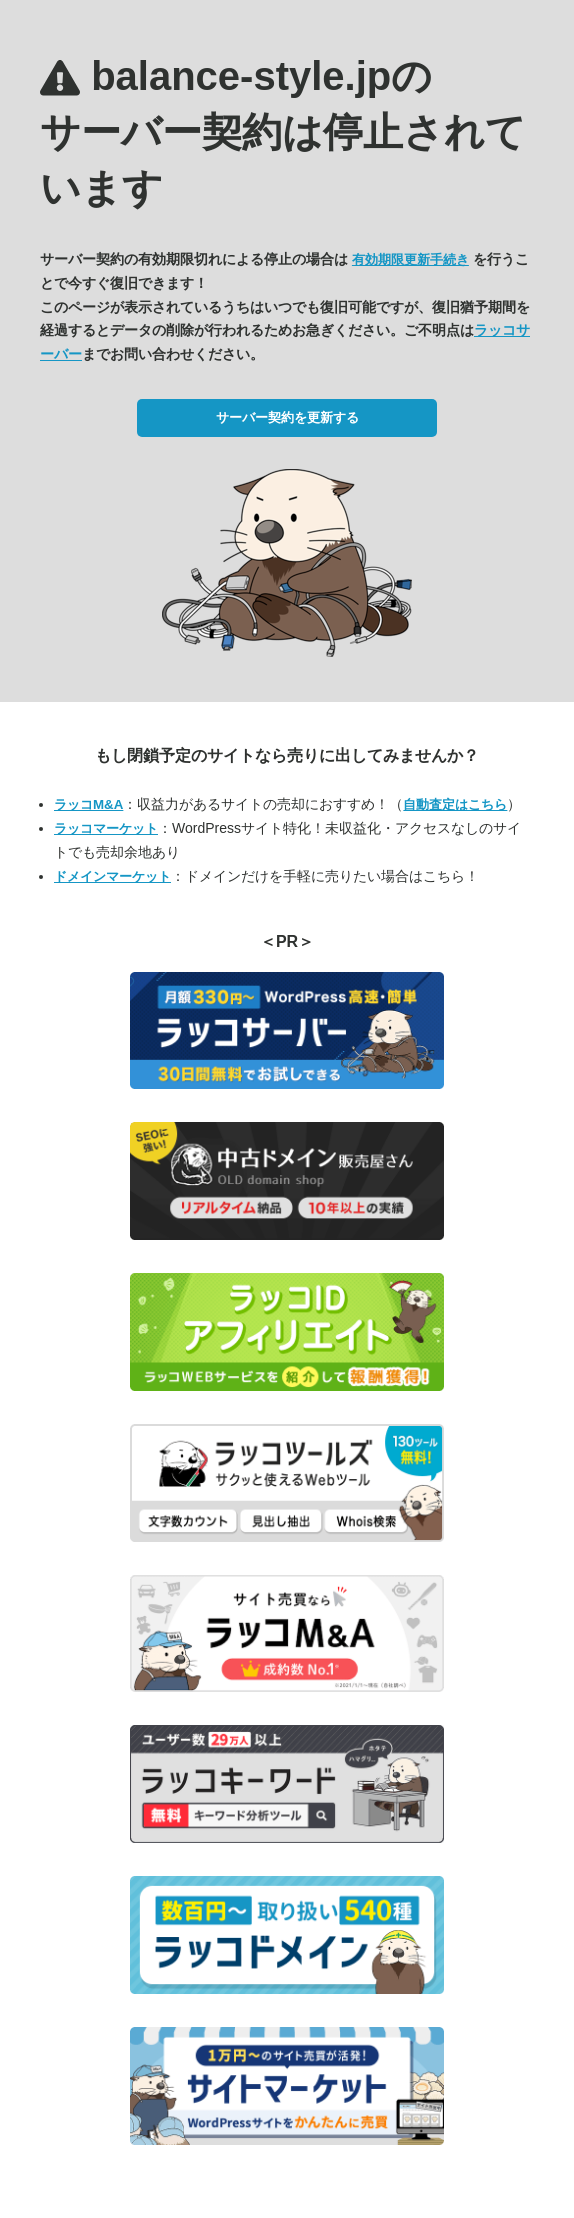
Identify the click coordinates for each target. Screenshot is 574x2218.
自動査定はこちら (455, 804)
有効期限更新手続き (410, 259)
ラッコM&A (88, 804)
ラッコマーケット (106, 828)
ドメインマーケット (112, 876)
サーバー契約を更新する (287, 417)
